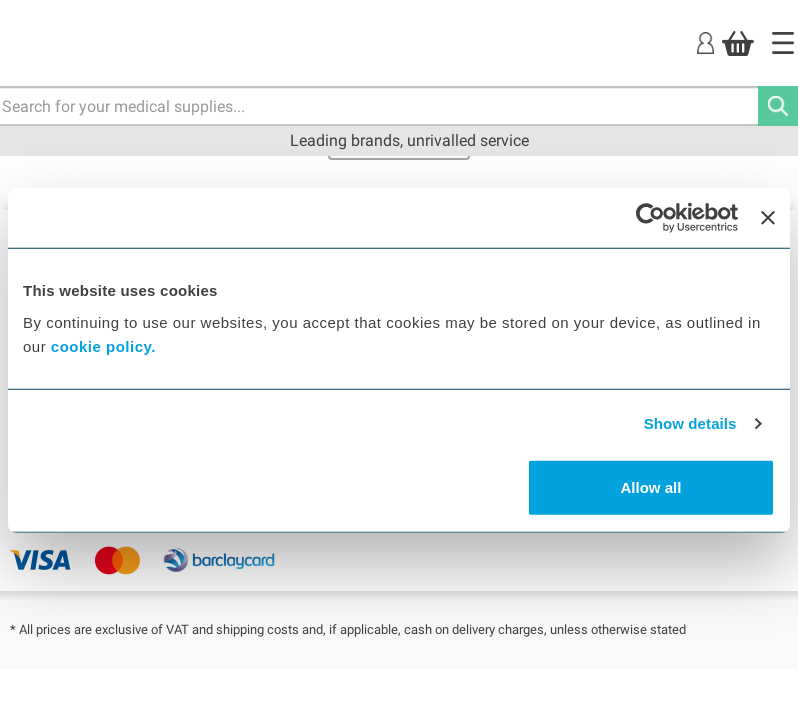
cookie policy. (103, 345)
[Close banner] (768, 218)
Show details (690, 423)
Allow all (651, 486)
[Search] (778, 106)
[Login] (705, 42)
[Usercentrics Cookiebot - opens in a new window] (650, 218)
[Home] (783, 43)
